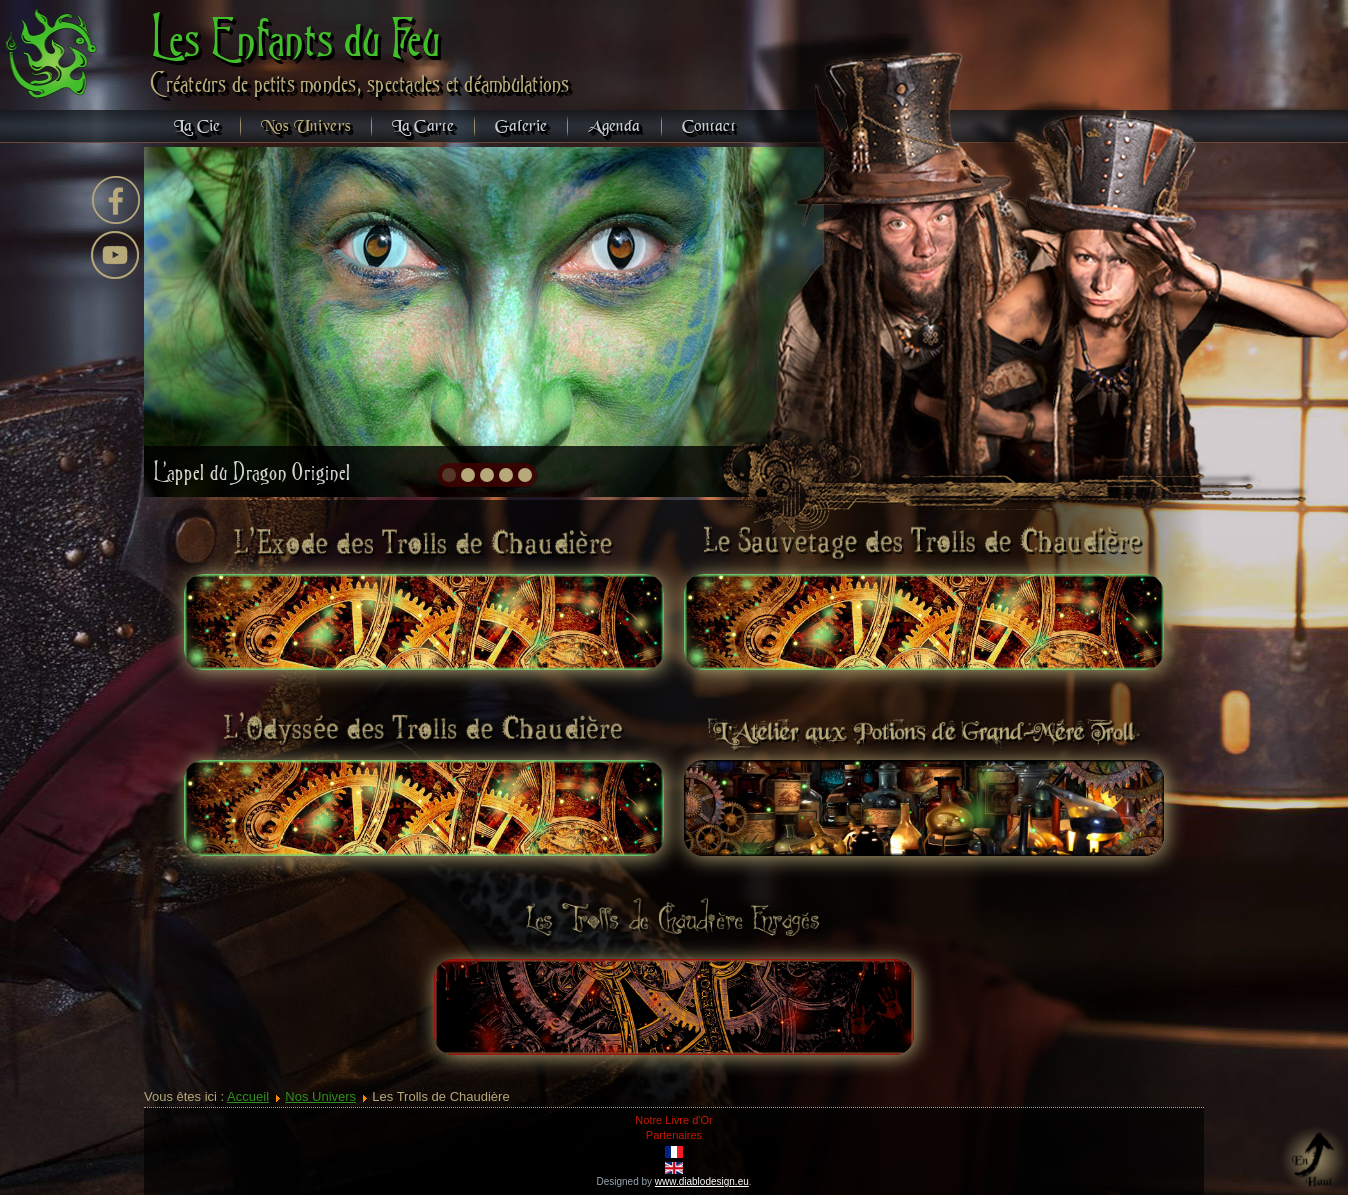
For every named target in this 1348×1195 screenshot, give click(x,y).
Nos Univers (306, 127)
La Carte (423, 127)
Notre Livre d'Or (673, 1120)
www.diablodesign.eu (702, 1181)
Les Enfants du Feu (296, 38)
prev (202, 320)
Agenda (614, 127)
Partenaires (674, 1135)
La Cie (197, 127)
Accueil (248, 1096)
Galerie (521, 127)
